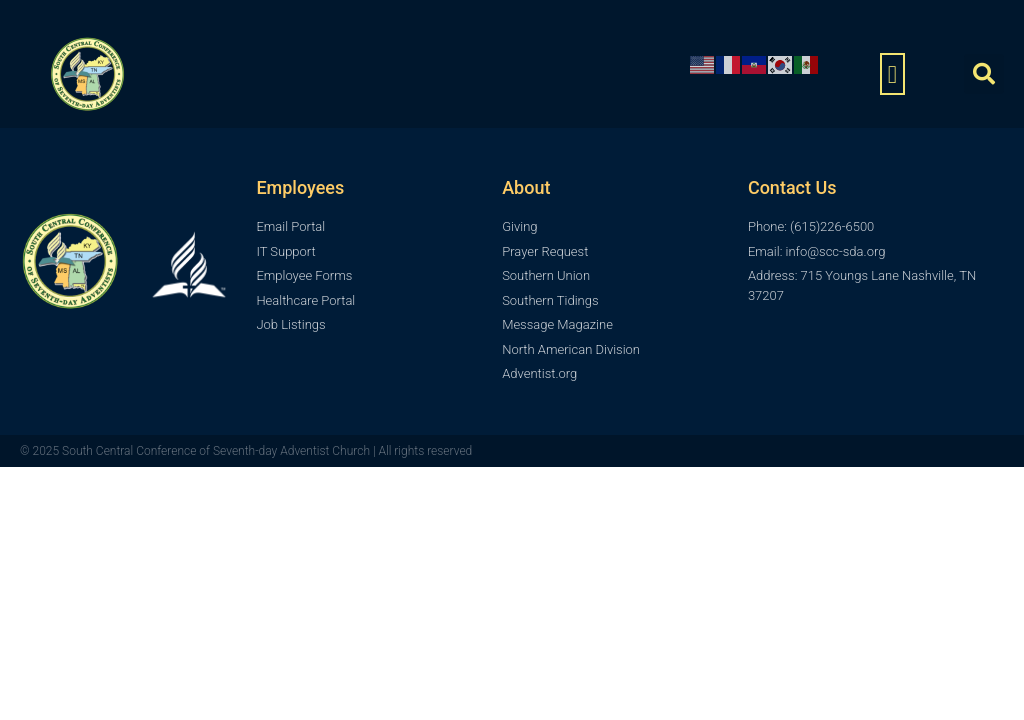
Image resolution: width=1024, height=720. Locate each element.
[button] (893, 74)
